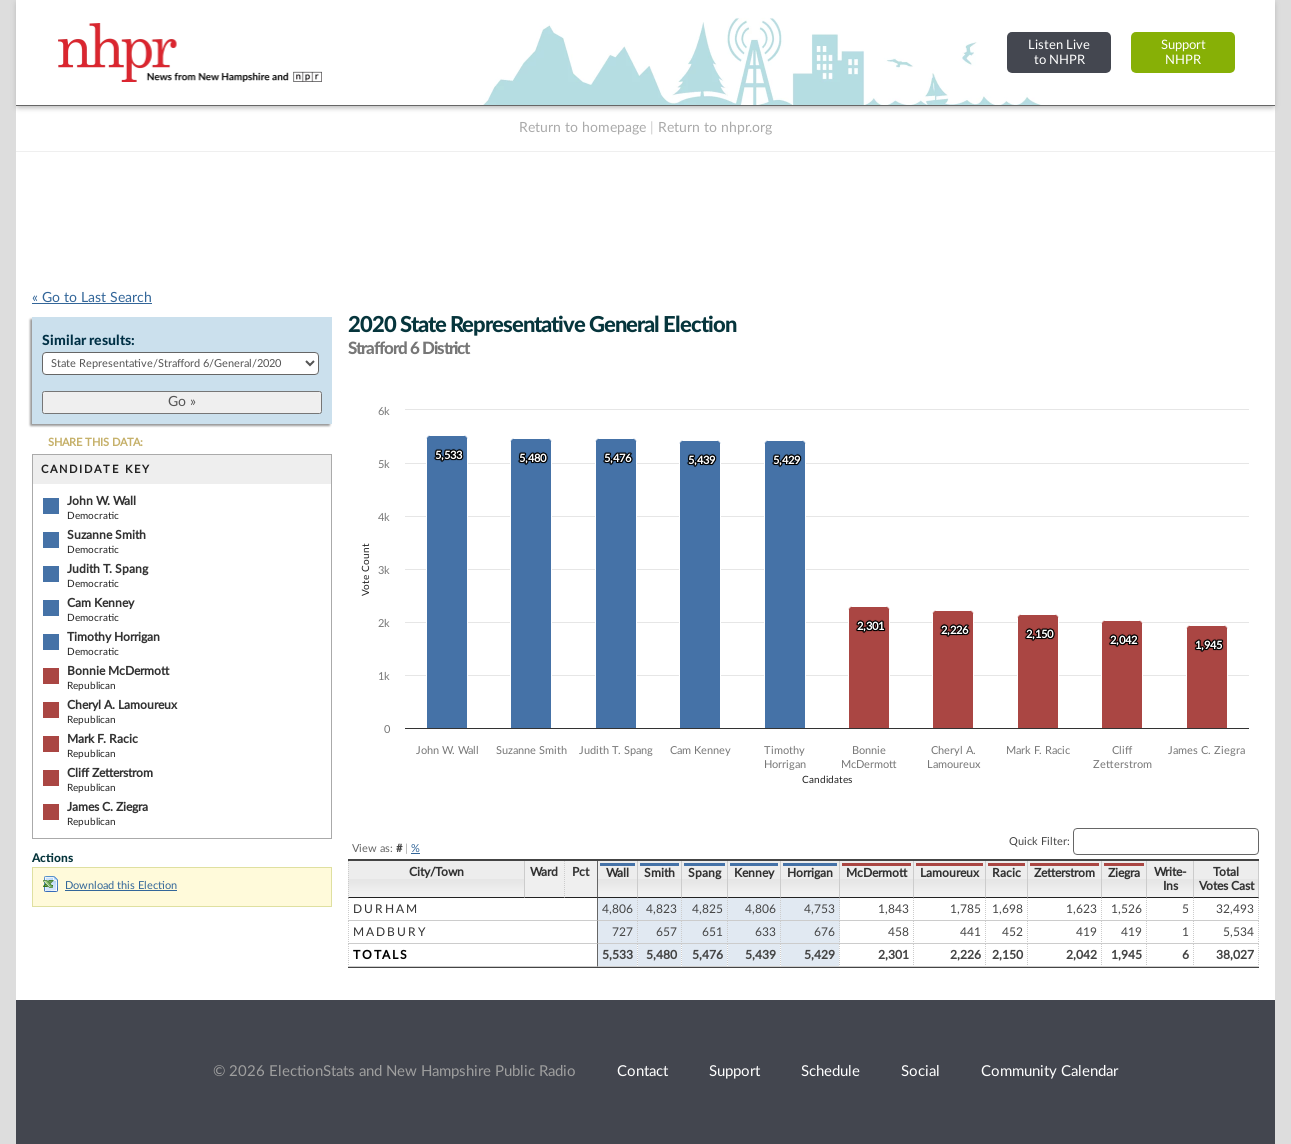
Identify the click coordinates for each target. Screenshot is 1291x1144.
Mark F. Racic (102, 739)
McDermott (876, 873)
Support (734, 1071)
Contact (642, 1071)
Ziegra (1124, 873)
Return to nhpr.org (715, 128)
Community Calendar (1049, 1071)
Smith (659, 873)
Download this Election (110, 885)
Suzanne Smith (106, 535)
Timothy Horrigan (113, 637)
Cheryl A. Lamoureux (122, 705)
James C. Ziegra (107, 807)
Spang (704, 873)
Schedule (830, 1071)
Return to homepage (582, 128)
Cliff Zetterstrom (110, 773)
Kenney (754, 873)
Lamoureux (949, 873)
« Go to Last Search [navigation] (92, 298)
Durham (386, 909)
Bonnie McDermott (118, 671)
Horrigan (810, 873)
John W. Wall (101, 501)
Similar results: (88, 341)
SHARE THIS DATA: (95, 442)
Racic (1006, 873)
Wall (617, 873)
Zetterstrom (1064, 873)
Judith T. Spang (107, 569)
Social (920, 1071)
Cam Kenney (100, 603)
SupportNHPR (1183, 52)
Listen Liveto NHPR (1059, 52)
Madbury (390, 932)
